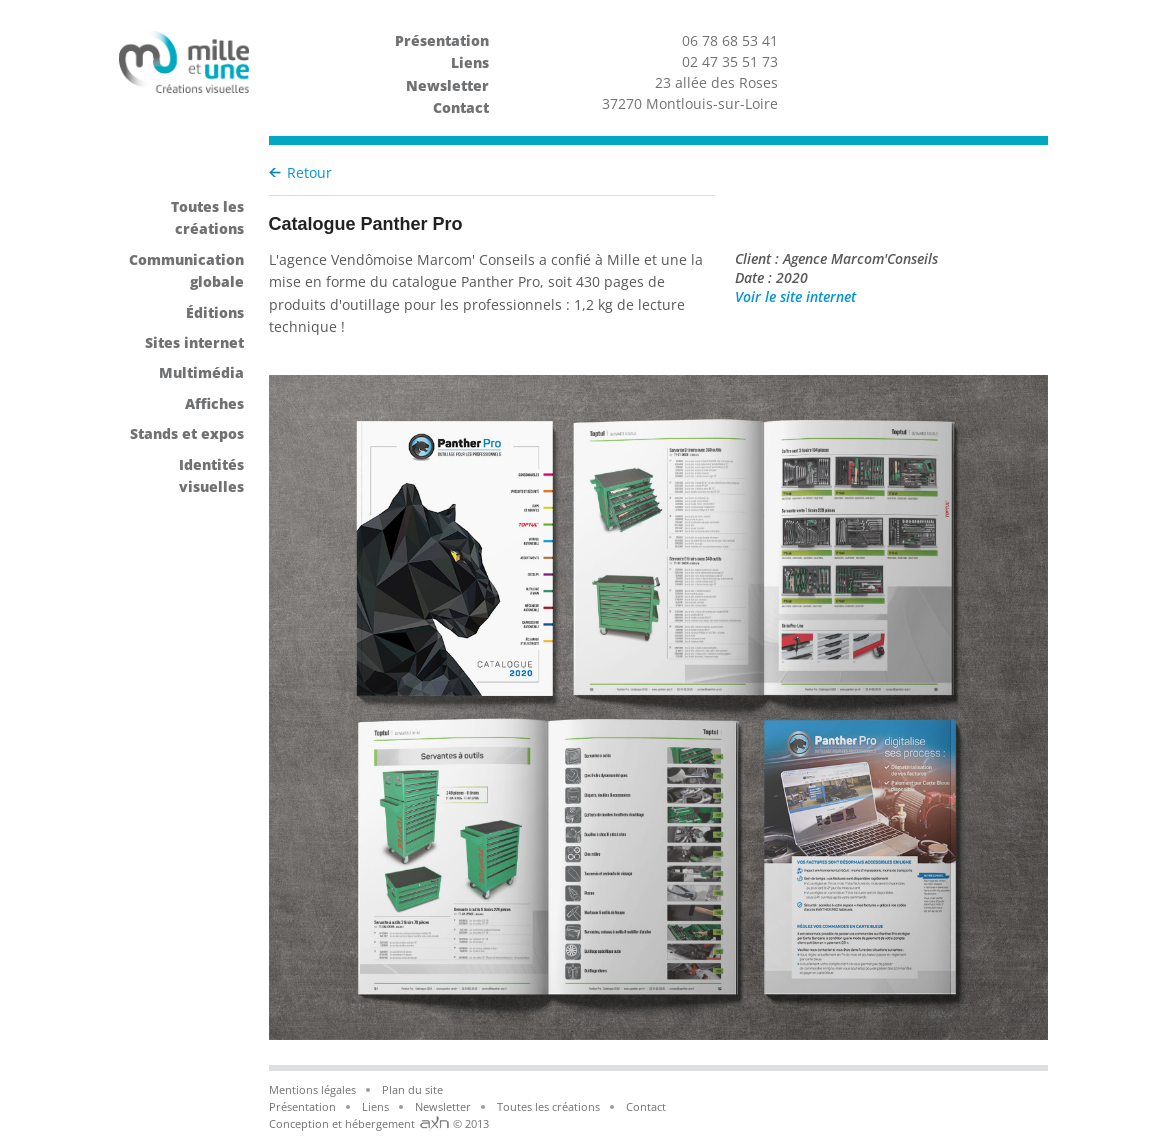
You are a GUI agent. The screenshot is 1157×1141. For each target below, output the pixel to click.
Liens (470, 62)
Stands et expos (187, 433)
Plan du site (412, 1089)
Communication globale (186, 270)
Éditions (215, 312)
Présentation (442, 40)
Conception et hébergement (343, 1123)
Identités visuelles (211, 475)
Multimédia (201, 372)
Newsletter (447, 85)
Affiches (214, 403)
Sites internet (194, 342)
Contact (461, 107)
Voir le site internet (882, 296)
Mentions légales (312, 1089)
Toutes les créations (207, 217)
